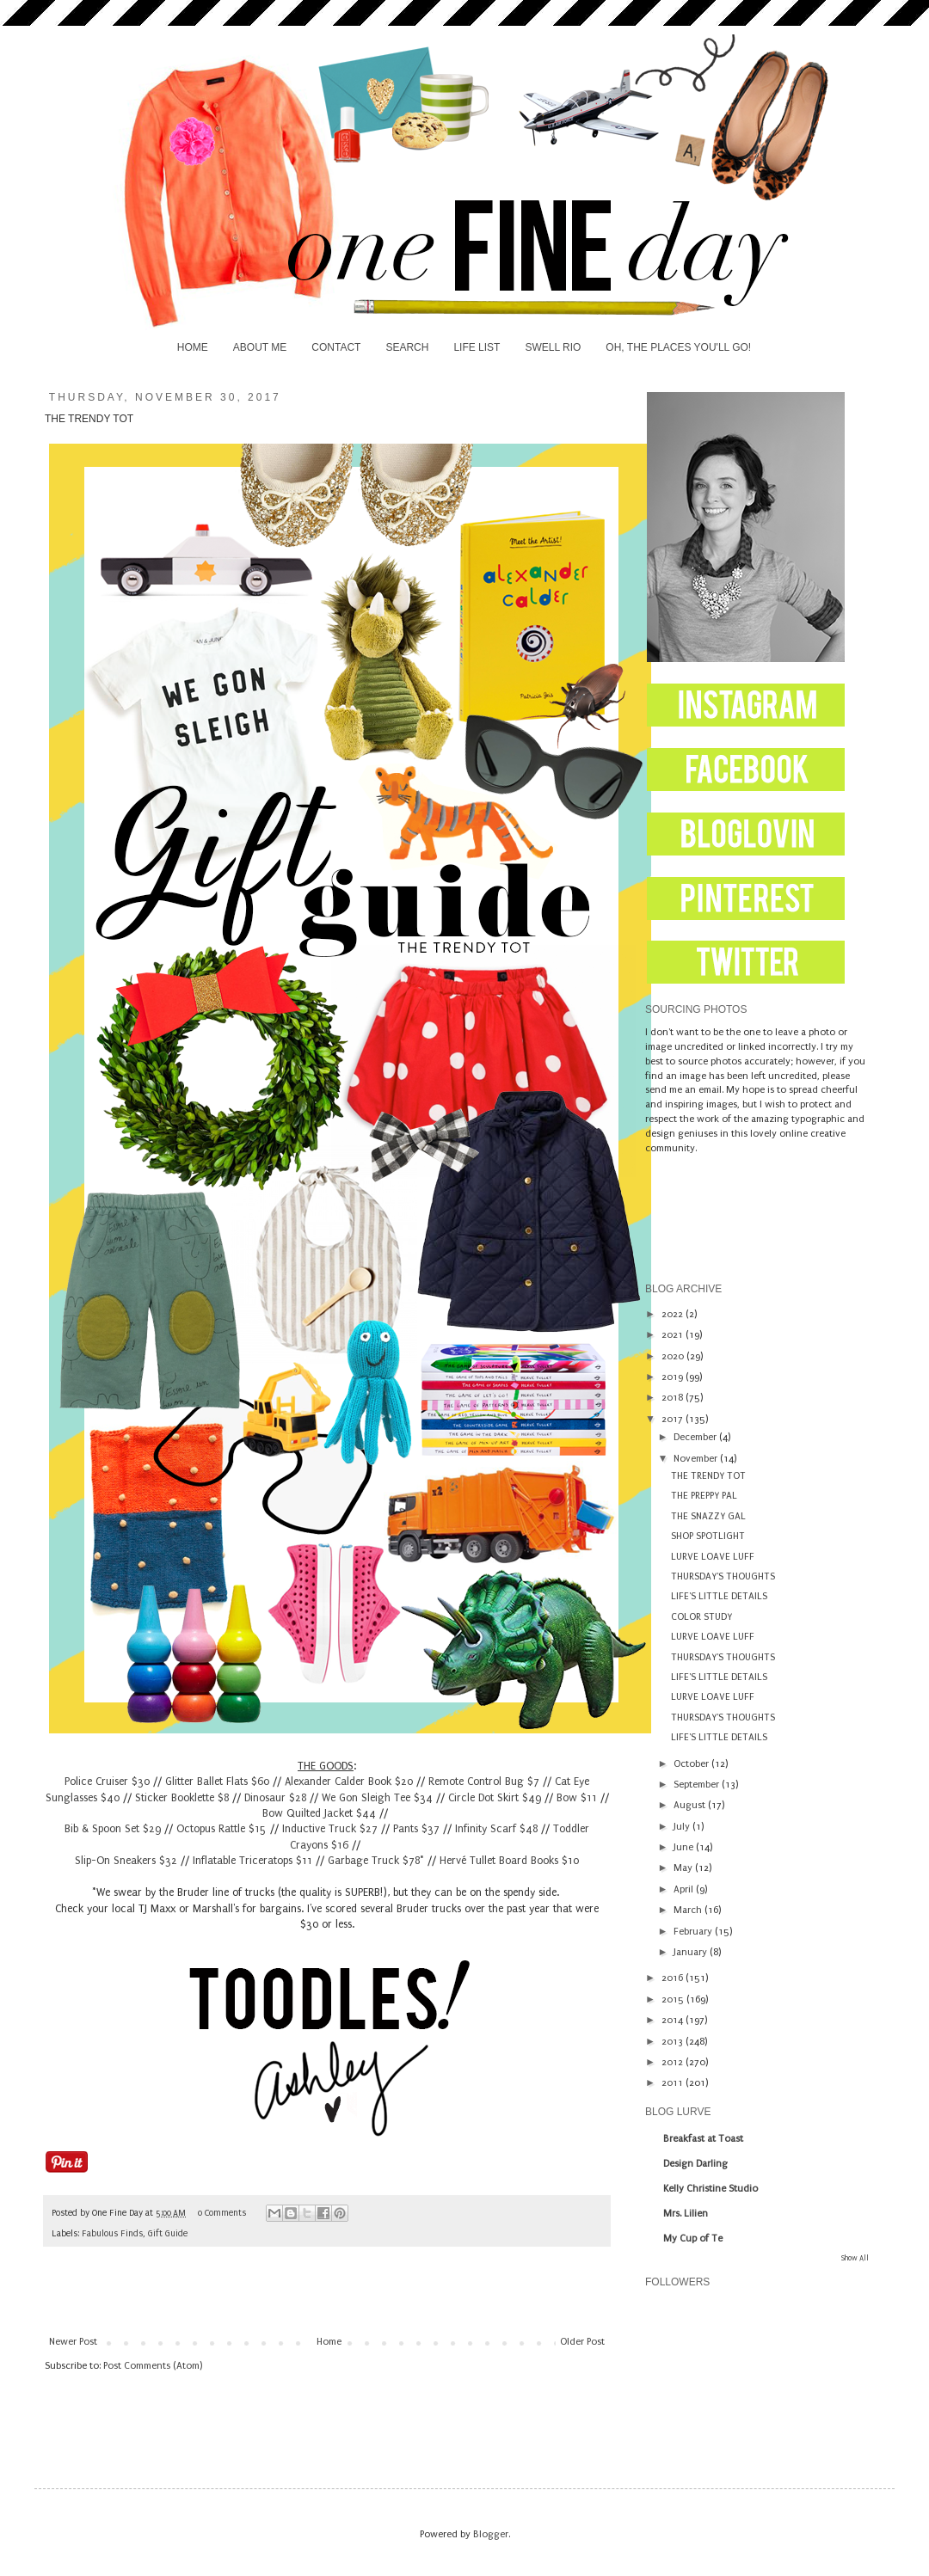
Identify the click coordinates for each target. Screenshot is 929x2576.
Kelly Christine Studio (710, 2188)
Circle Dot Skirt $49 (494, 1798)
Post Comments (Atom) (152, 2365)
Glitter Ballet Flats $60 (217, 1782)
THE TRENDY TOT (708, 1475)
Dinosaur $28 (275, 1798)
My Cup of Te (693, 2238)
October (692, 1763)
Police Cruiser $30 (107, 1782)
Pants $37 (416, 1829)
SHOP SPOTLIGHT (708, 1536)
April (685, 1889)
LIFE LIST (476, 347)
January (692, 1952)
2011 (673, 2082)
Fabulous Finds (112, 2234)
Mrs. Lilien (685, 2213)
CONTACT (335, 347)
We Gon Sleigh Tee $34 (377, 1798)
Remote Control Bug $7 (483, 1782)
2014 (673, 2020)
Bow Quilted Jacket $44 (319, 1813)
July (683, 1826)
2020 (673, 1356)
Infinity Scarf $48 (496, 1829)
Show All (855, 2258)
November (697, 1458)
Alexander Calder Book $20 (349, 1782)
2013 (673, 2041)
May (684, 1868)
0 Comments (222, 2213)
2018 (673, 1397)
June (685, 1847)
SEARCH (406, 347)
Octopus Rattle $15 (221, 1829)
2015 (673, 1999)
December (696, 1437)
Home (329, 2341)
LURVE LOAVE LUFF (712, 1556)
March (689, 1910)
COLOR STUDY (701, 1616)
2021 (673, 1334)
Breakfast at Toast (703, 2138)
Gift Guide (168, 2234)
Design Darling (695, 2163)
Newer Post (73, 2341)
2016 (673, 1978)
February (694, 1931)
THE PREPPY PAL (704, 1495)
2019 (673, 1377)
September (698, 1784)
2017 (673, 1419)
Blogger (490, 2534)
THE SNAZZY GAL (708, 1516)
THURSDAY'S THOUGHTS (723, 1576)
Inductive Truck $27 (330, 1829)
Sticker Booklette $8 (182, 1798)
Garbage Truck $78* (376, 1861)
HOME (192, 347)
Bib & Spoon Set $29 (113, 1829)
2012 (673, 2062)
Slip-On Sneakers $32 (126, 1861)
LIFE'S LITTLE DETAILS (719, 1596)
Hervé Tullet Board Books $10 (509, 1861)
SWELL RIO (553, 347)
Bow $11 (577, 1798)
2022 (673, 1314)
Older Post (582, 2341)
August (691, 1805)
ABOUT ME (259, 347)
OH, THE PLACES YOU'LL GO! (678, 347)
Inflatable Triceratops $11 (252, 1861)
